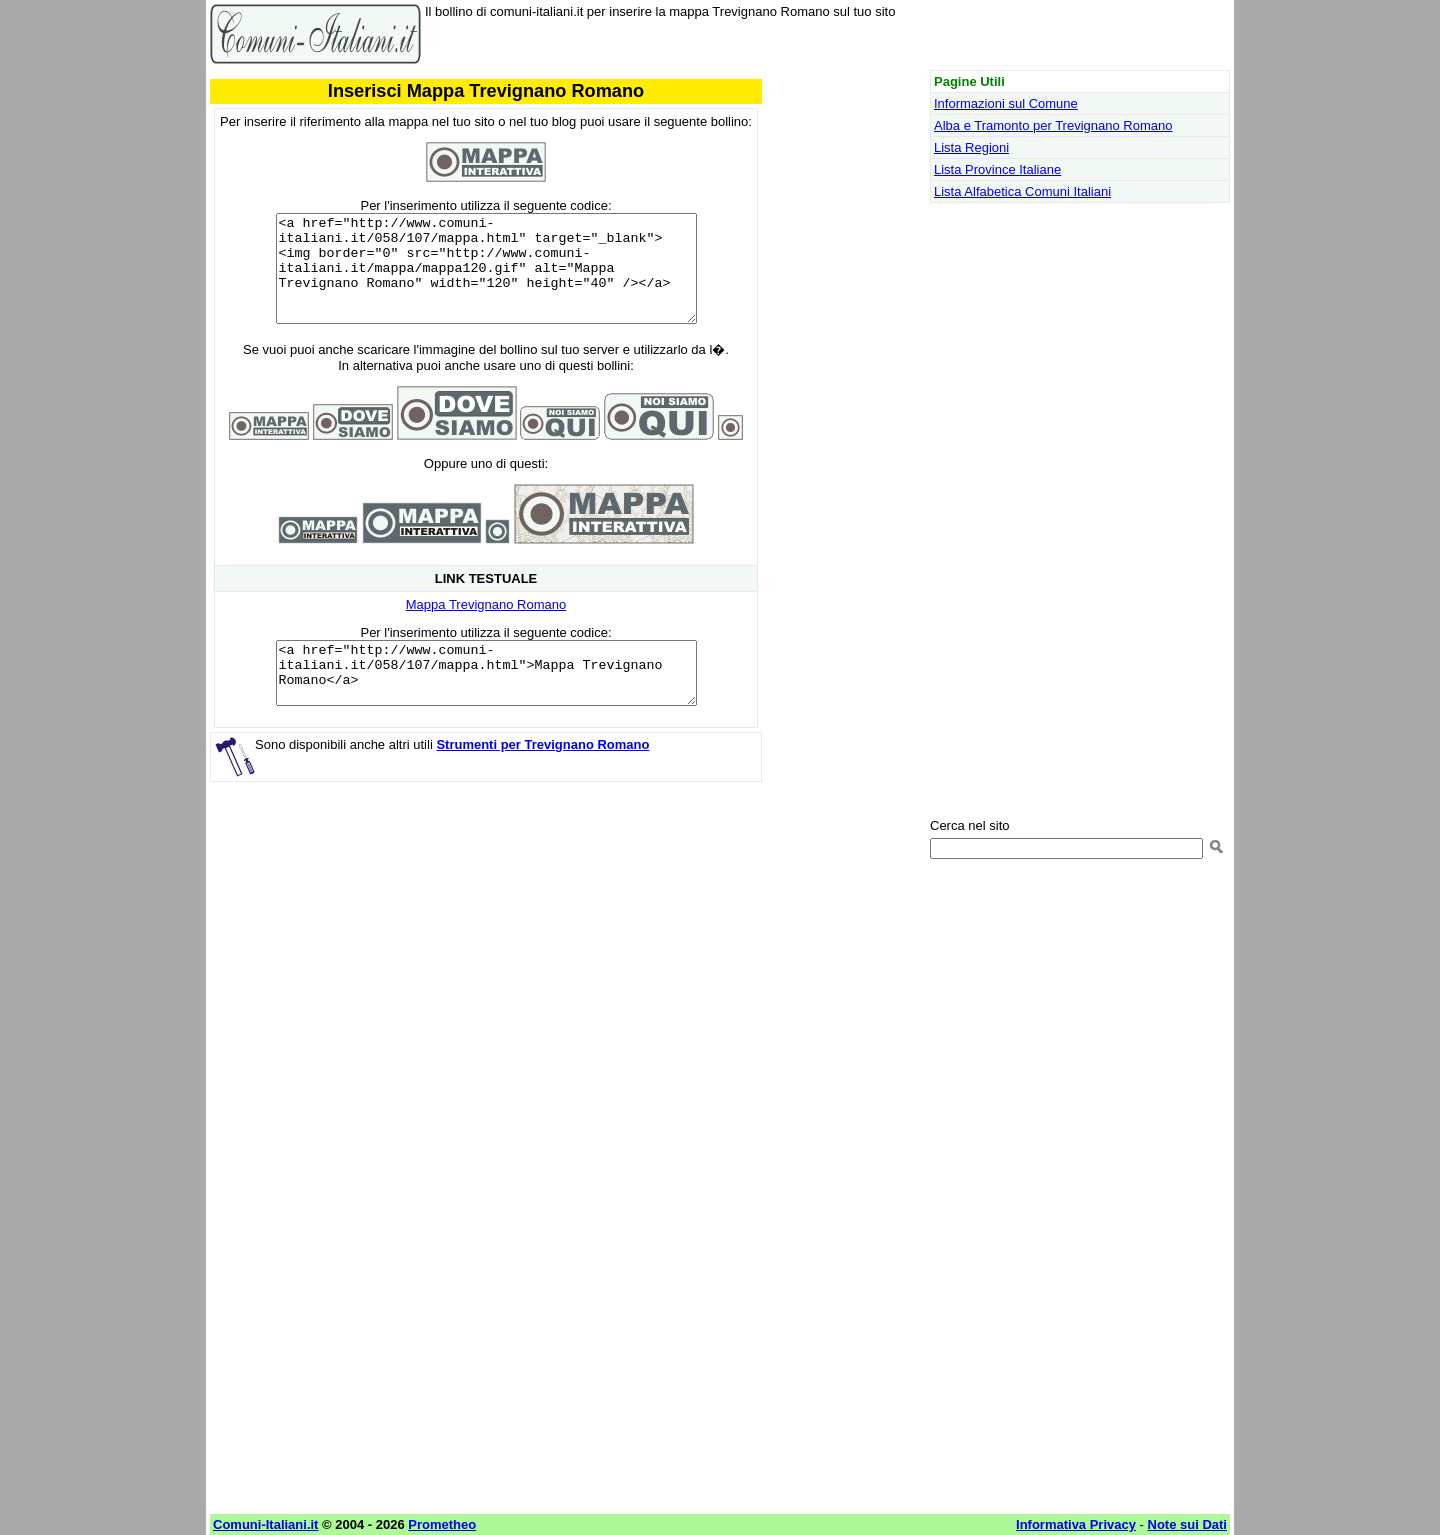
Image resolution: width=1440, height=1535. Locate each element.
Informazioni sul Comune (1006, 103)
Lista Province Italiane (997, 169)
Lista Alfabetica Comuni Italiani (1022, 191)
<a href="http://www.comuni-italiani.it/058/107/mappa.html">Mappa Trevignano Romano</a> (486, 700)
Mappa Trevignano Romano (486, 625)
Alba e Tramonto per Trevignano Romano (1053, 125)
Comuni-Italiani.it (265, 1524)
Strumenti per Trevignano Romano (542, 777)
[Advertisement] (486, 971)
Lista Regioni (971, 147)
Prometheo (442, 1524)
